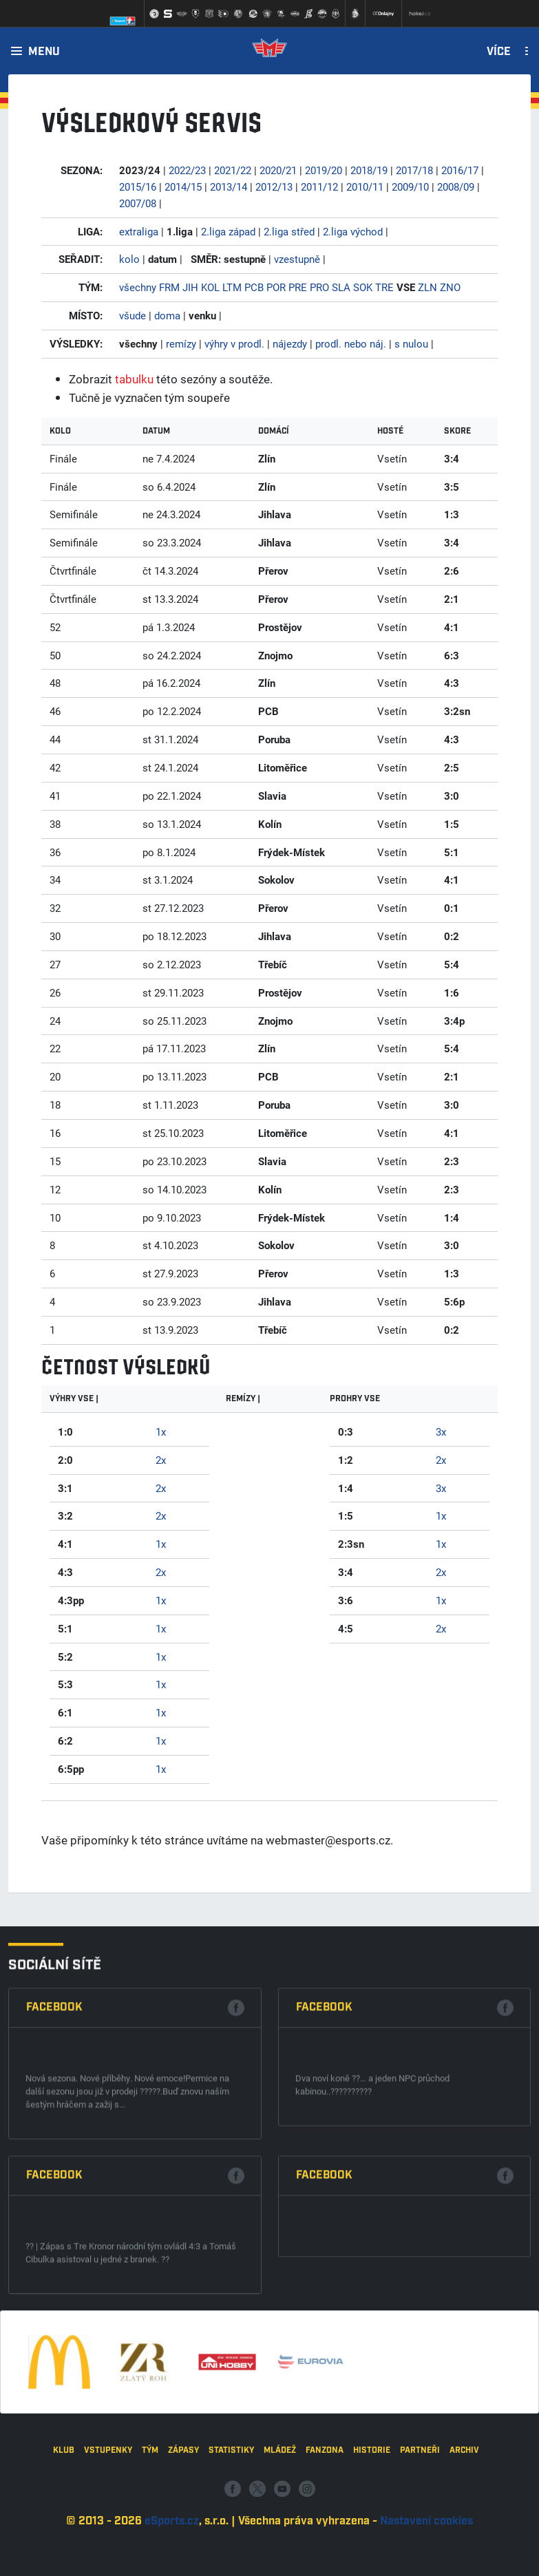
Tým (150, 2522)
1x (161, 1431)
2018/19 (369, 170)
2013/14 (228, 186)
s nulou (411, 343)
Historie (371, 2522)
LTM (232, 287)
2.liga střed (289, 231)
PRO (319, 287)
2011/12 (319, 186)
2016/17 (459, 170)
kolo (129, 259)
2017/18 (414, 170)
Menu (44, 52)
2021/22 (232, 170)
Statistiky (231, 2522)
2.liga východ (353, 231)
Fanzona (325, 2522)
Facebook (54, 2194)
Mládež (280, 2522)
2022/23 (187, 170)
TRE (384, 287)
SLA (341, 287)
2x (161, 1460)
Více (499, 52)
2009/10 (410, 186)
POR (276, 287)
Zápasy (183, 2522)
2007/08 (137, 203)
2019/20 (323, 170)
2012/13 (274, 186)
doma (167, 315)
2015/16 (137, 186)
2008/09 (455, 186)
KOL (210, 287)
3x (441, 1431)
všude (132, 315)
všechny (137, 287)
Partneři (420, 2522)
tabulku (134, 379)
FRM (169, 287)
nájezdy (290, 343)
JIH (190, 287)
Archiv (464, 2522)
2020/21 (278, 170)
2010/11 (364, 186)
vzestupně (297, 259)
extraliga (138, 231)
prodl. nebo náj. (350, 343)
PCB (254, 287)
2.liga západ (228, 231)
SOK (362, 287)
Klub (63, 2522)
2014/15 (183, 186)
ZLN (427, 287)
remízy (181, 343)
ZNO (450, 287)
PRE (297, 287)
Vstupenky (108, 2522)
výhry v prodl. (234, 343)
